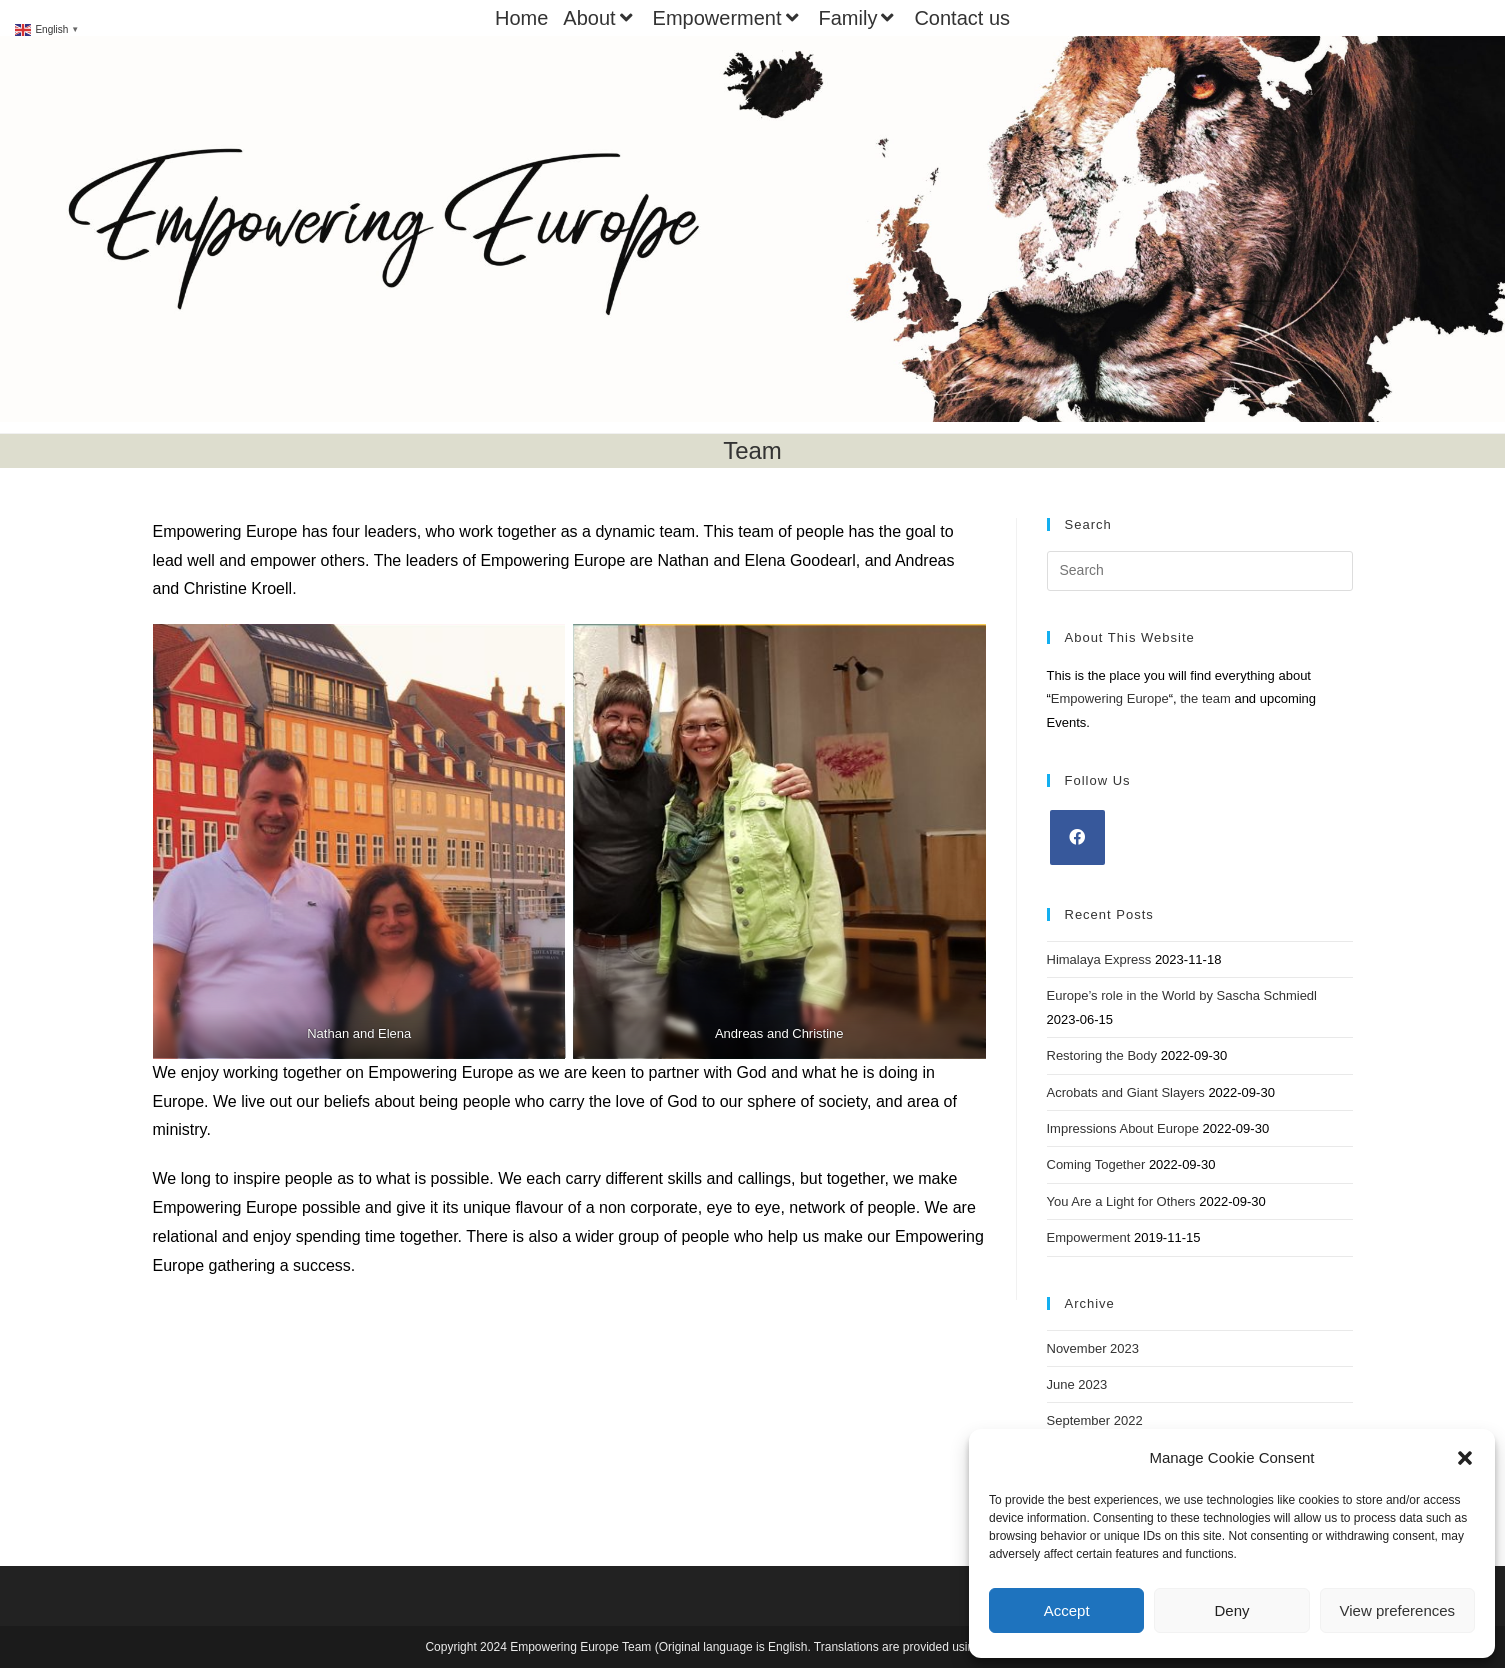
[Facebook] (1077, 837)
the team (1205, 698)
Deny (1231, 1610)
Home (521, 18)
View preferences (1398, 1610)
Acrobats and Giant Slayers (1126, 1092)
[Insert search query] (1200, 571)
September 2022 (1095, 1420)
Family (859, 18)
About (600, 18)
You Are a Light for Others (1121, 1201)
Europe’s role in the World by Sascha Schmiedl (1182, 995)
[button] (1465, 1458)
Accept (1067, 1610)
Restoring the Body (1102, 1055)
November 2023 (1093, 1348)
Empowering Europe (1110, 698)
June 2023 (1077, 1384)
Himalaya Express (1099, 959)
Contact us (962, 18)
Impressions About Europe (1123, 1128)
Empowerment (728, 18)
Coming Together (1096, 1164)
